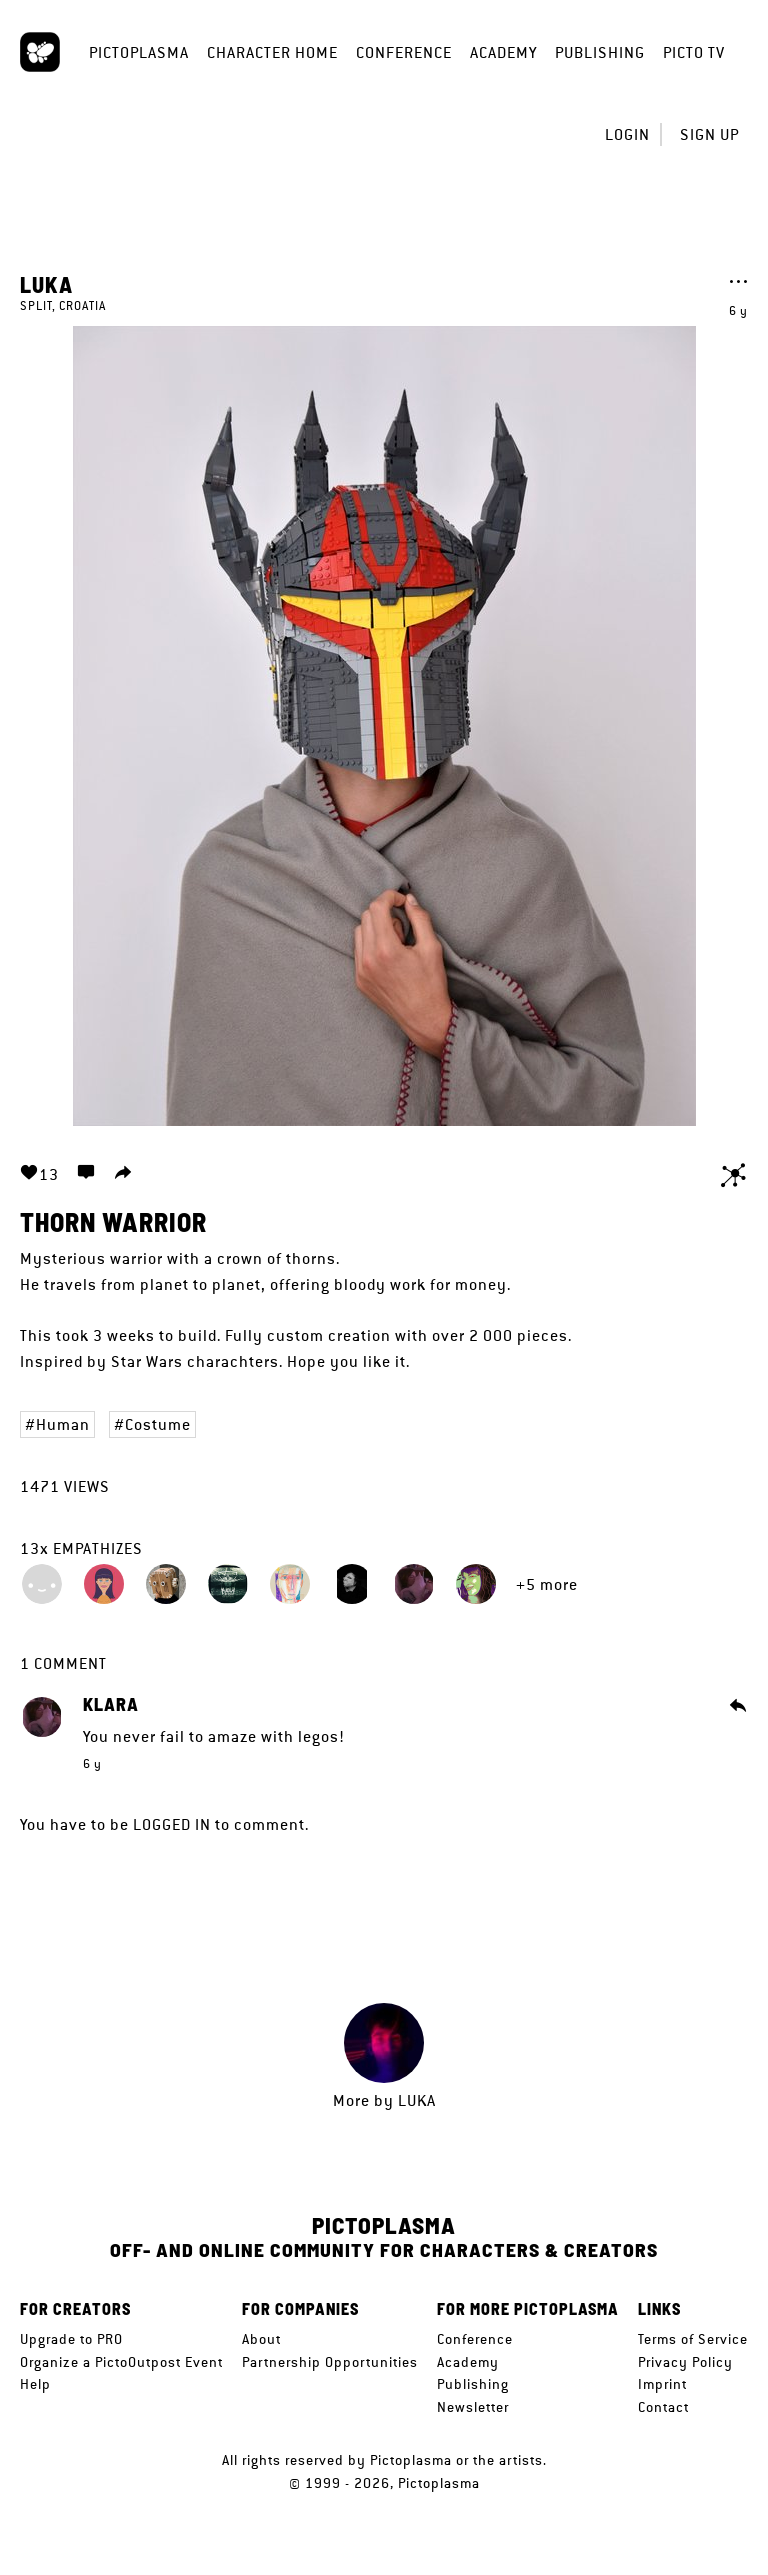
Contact (663, 2407)
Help (35, 2384)
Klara (111, 1705)
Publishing (600, 52)
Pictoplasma (139, 52)
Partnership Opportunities (330, 2362)
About (261, 2339)
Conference (404, 52)
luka (46, 284)
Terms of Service (693, 2339)
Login (627, 134)
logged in (172, 1824)
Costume (158, 1424)
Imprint (662, 2384)
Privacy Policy (685, 2362)
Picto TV (694, 52)
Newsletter (473, 2407)
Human (63, 1424)
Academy (503, 52)
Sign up (709, 134)
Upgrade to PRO (71, 2339)
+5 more (547, 1584)
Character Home (272, 52)
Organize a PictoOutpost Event (121, 2362)
